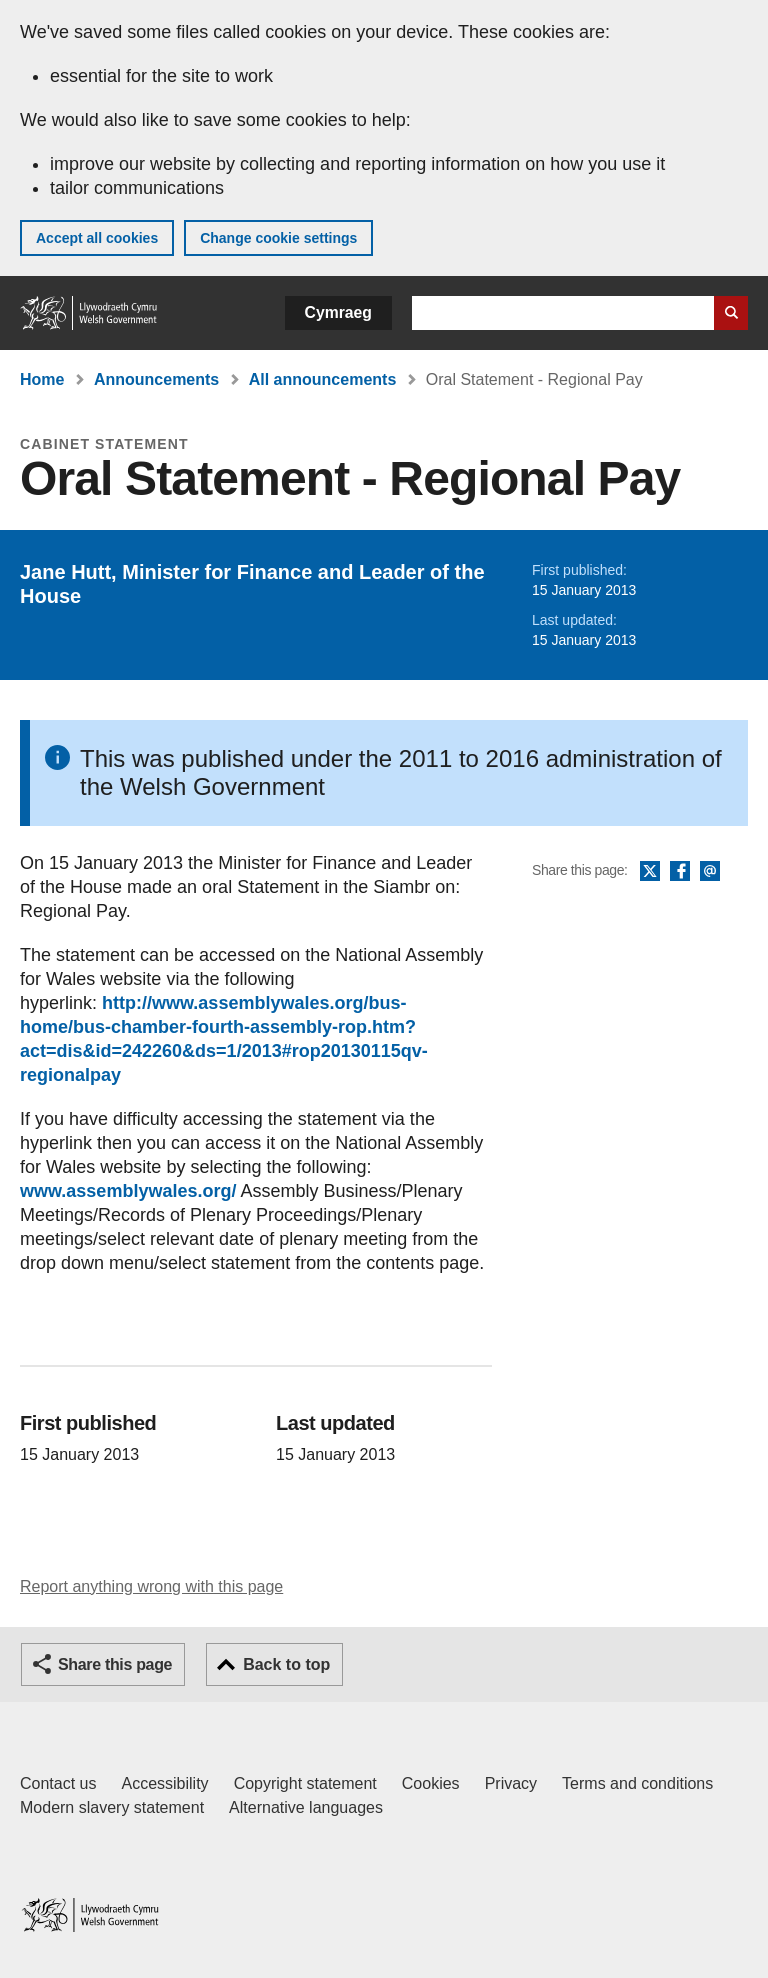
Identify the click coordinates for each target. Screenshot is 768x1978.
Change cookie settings (278, 238)
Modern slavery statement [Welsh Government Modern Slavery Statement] (112, 1807)
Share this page (115, 1664)
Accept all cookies (97, 238)
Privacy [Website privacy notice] (511, 1783)
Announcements (156, 379)
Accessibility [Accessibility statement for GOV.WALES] (164, 1783)
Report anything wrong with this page (151, 1586)
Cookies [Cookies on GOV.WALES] (431, 1783)
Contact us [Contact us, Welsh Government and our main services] (58, 1783)
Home (42, 379)
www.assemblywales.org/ (128, 1191)
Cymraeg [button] (338, 312)
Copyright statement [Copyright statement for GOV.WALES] (305, 1783)
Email (710, 872)
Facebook (680, 872)
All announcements (323, 379)
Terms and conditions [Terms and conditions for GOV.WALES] (637, 1783)
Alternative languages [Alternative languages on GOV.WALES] (306, 1807)
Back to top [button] (286, 1664)
